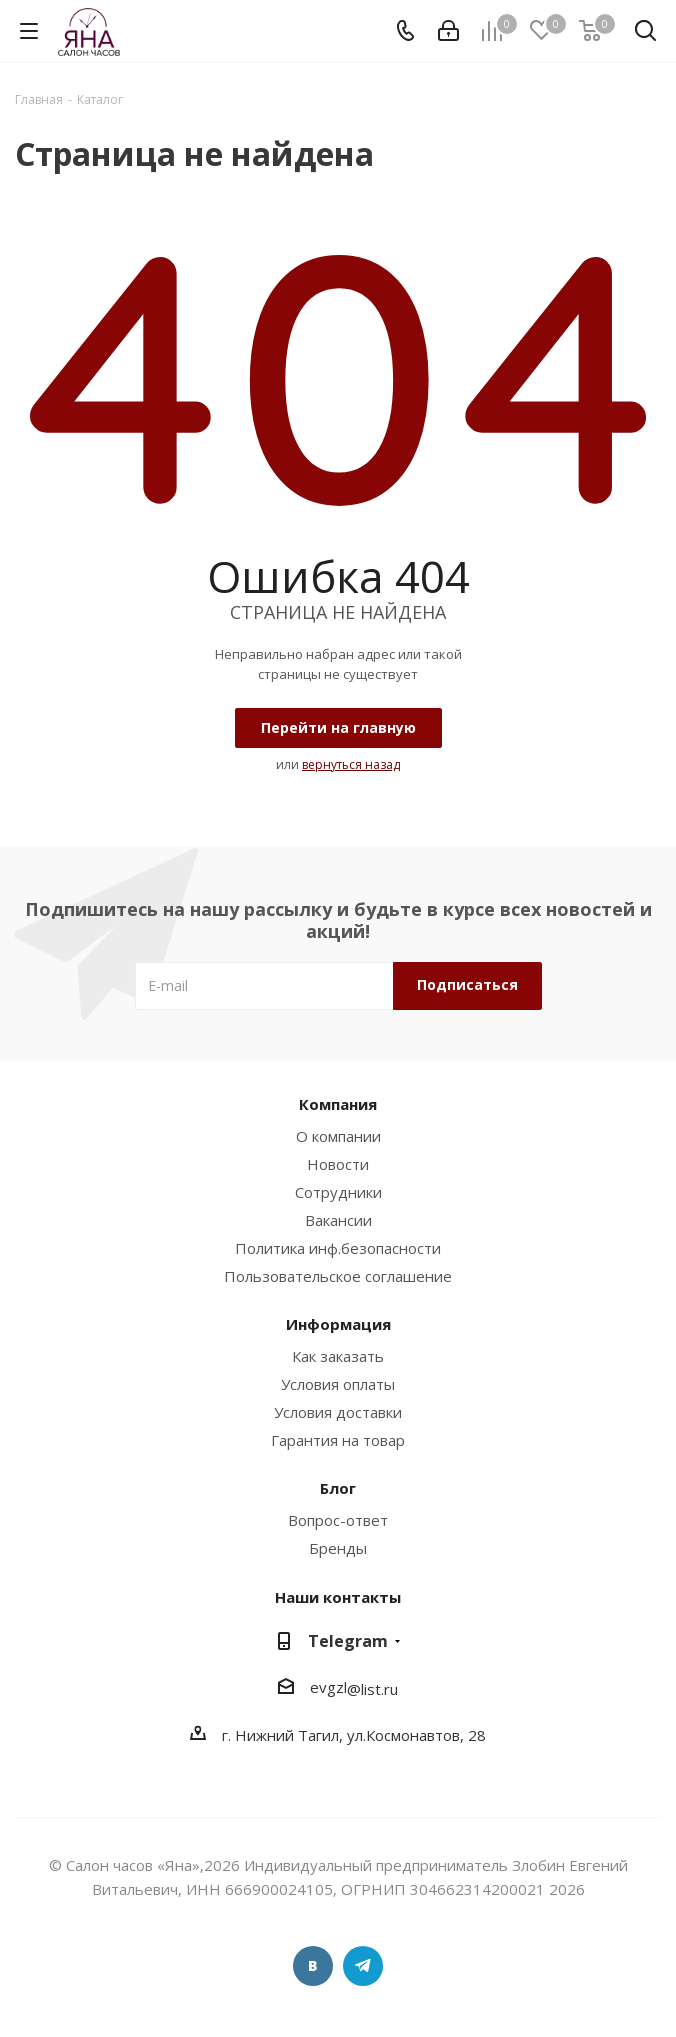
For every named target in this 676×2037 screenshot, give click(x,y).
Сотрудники (338, 1192)
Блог (338, 1488)
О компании (338, 1136)
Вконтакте (313, 1966)
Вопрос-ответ (338, 1520)
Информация (338, 1324)
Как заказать (338, 1356)
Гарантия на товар (338, 1440)
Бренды (338, 1548)
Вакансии (338, 1220)
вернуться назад (351, 764)
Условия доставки (338, 1412)
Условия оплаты (338, 1384)
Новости (338, 1164)
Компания (338, 1104)
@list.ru (372, 1689)
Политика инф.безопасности (338, 1248)
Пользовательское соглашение (338, 1276)
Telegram (348, 1641)
